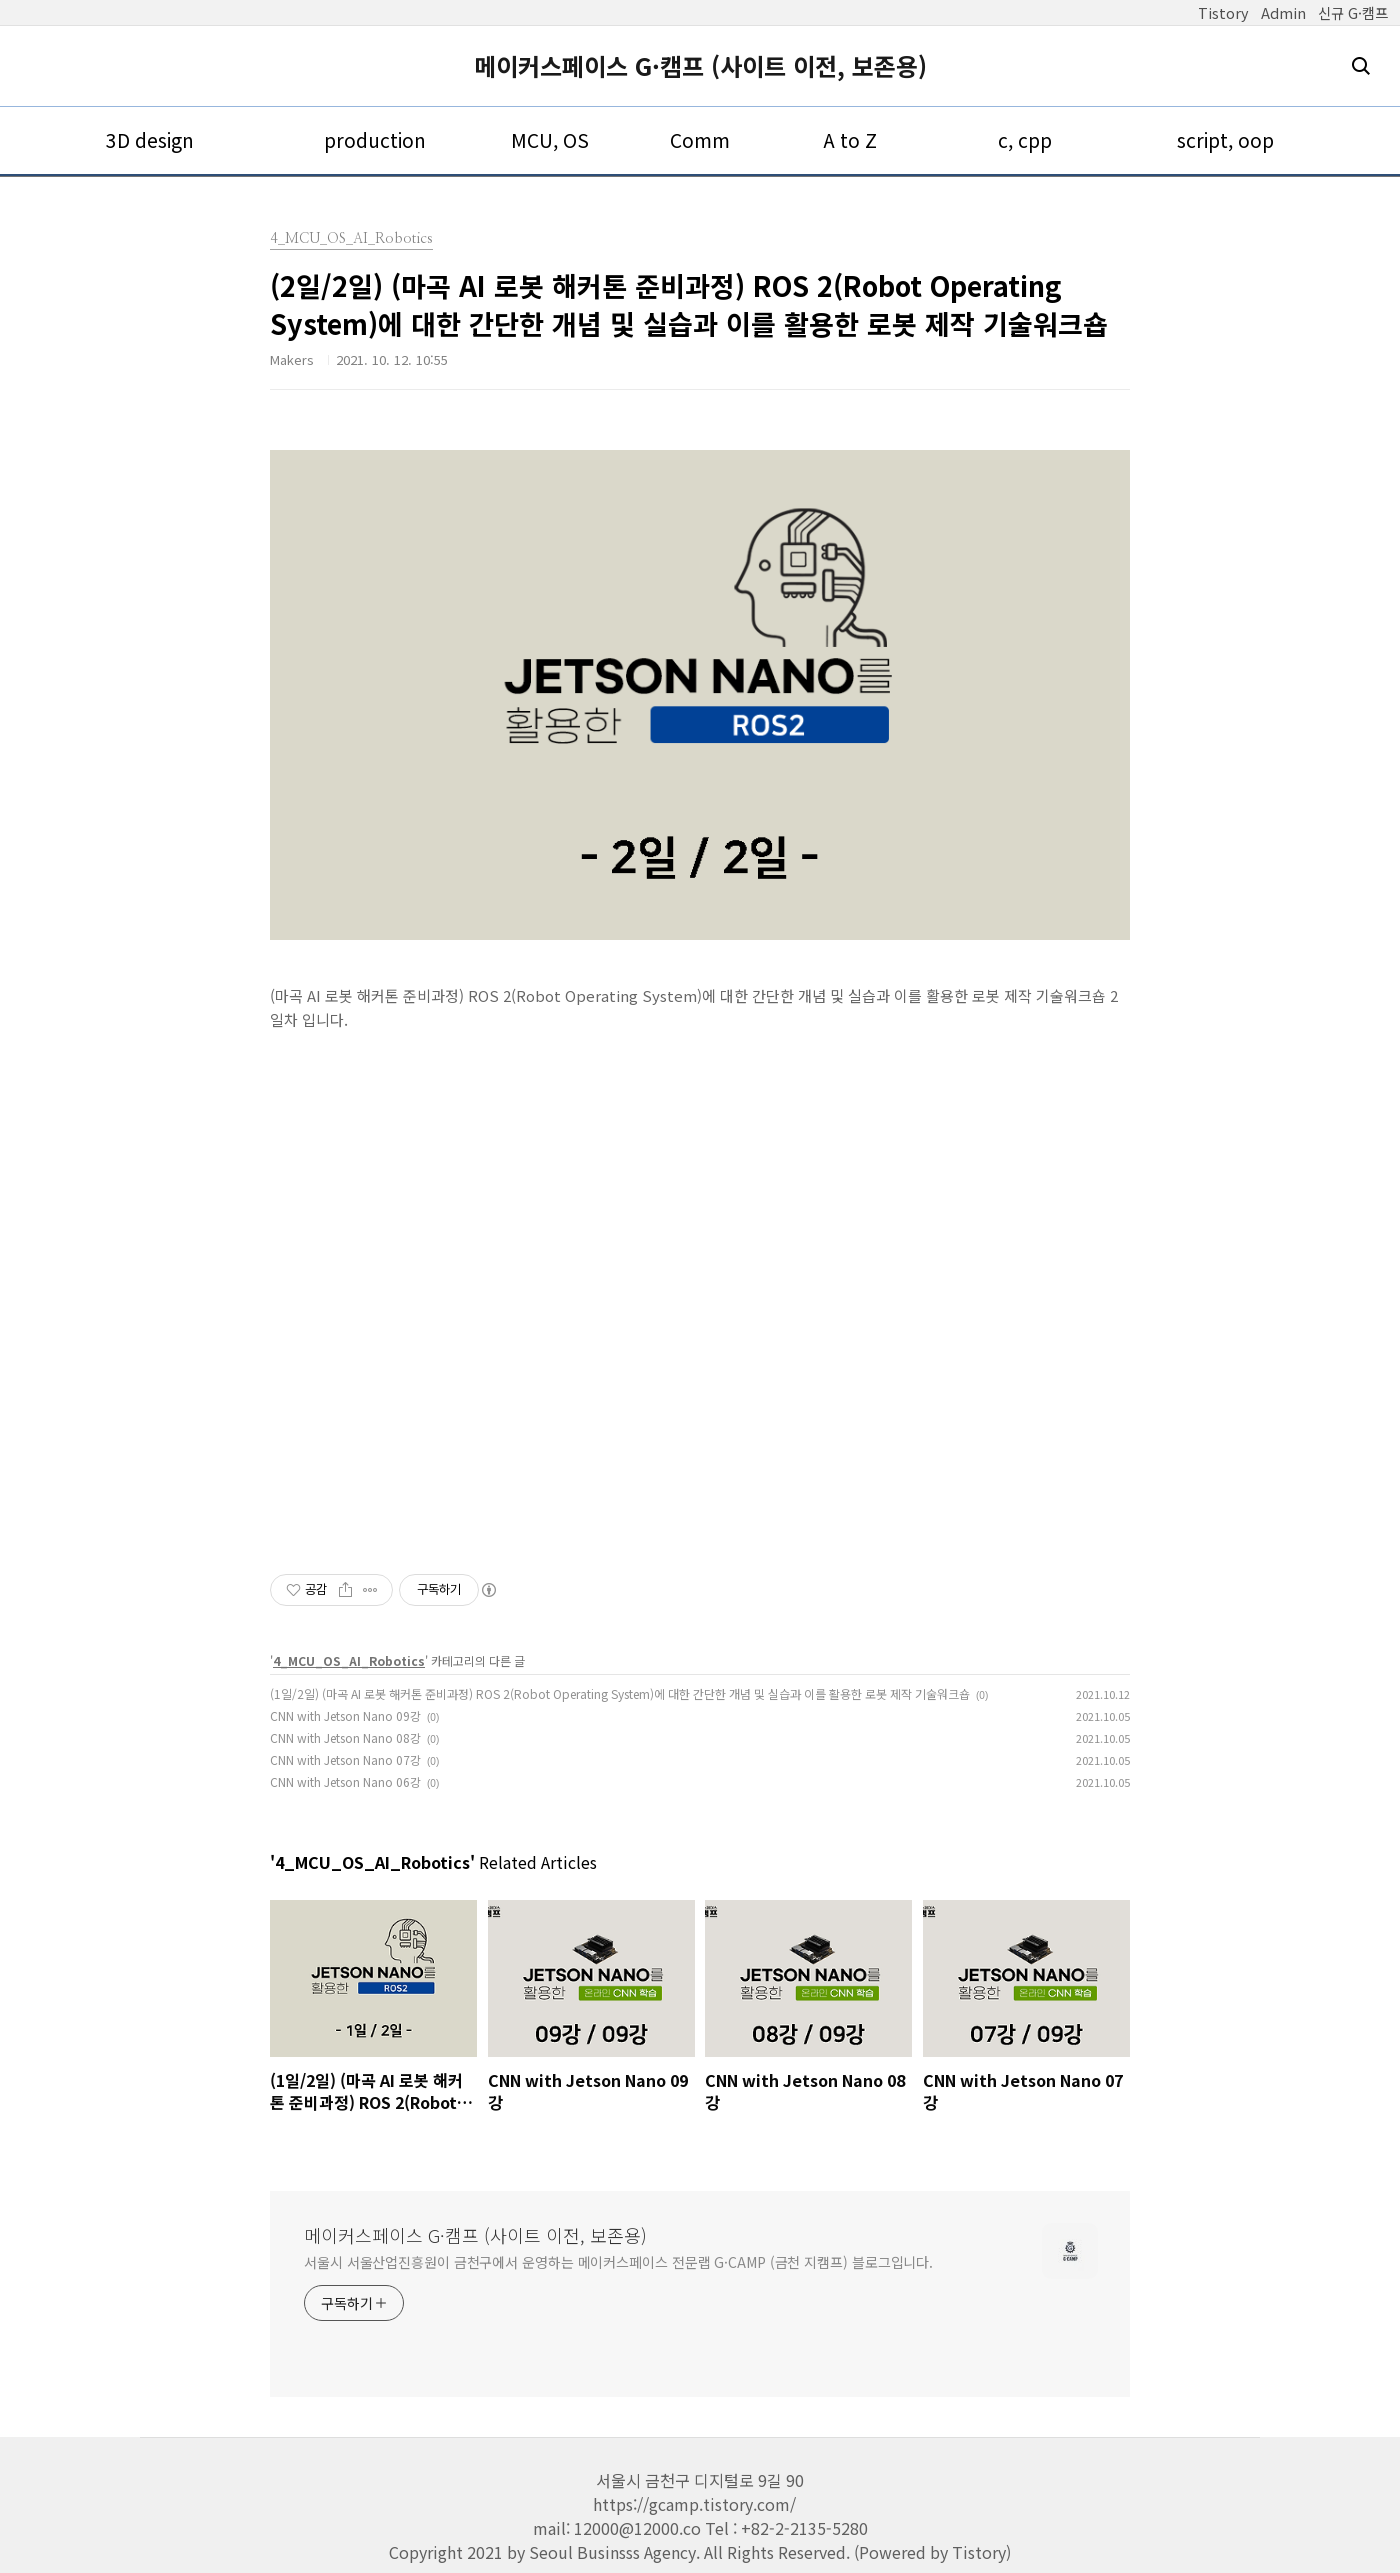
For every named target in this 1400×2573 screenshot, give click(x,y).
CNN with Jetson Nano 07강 (345, 1759)
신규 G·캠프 (1353, 12)
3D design (150, 140)
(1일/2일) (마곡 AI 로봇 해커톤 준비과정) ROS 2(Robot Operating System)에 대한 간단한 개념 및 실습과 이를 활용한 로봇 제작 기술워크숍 (620, 1693)
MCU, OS (550, 140)
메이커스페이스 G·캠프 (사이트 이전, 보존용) (700, 66)
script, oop (1225, 140)
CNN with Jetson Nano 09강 (345, 1715)
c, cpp (1025, 140)
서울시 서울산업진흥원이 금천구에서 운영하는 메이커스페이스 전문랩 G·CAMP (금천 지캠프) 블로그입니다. (618, 2262)
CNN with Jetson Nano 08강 (345, 1737)
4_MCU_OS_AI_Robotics (349, 1660)
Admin (1283, 12)
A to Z (850, 140)
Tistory (1223, 12)
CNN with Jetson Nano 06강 (345, 1781)
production (375, 140)
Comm (700, 140)
